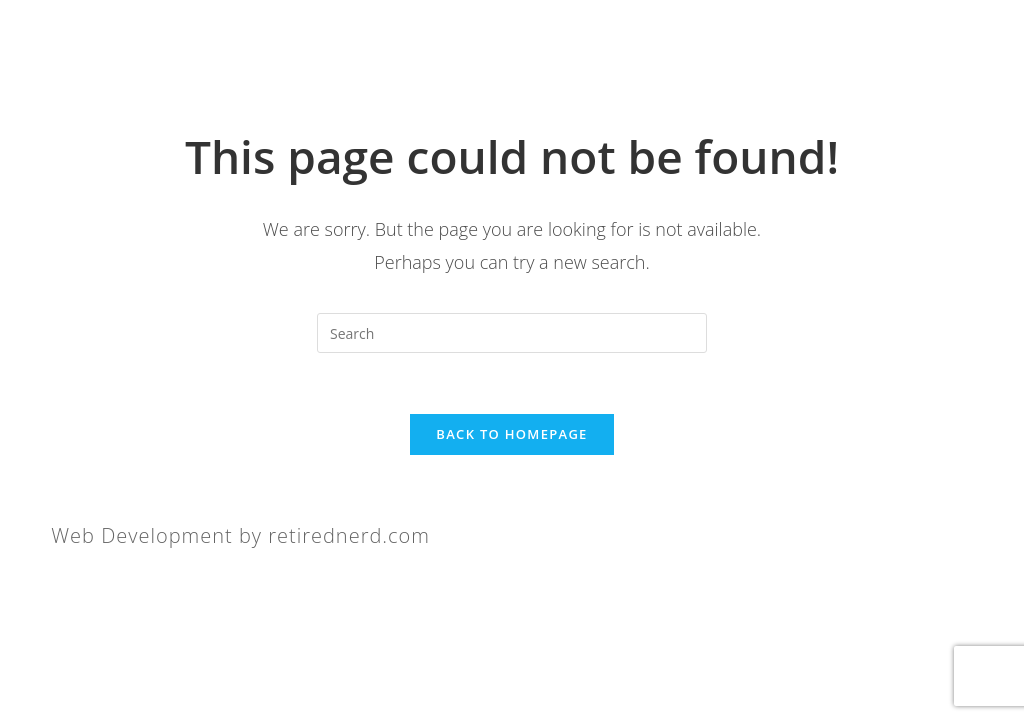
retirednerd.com (349, 535)
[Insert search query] (512, 333)
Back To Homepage (511, 434)
